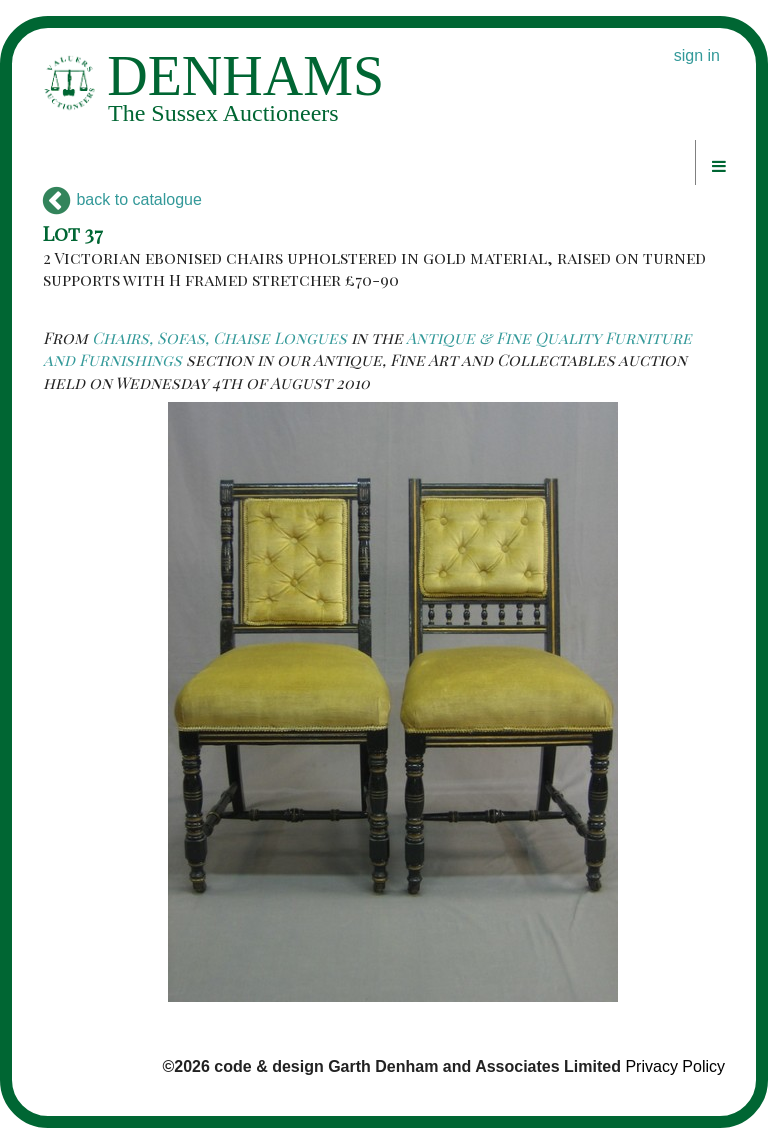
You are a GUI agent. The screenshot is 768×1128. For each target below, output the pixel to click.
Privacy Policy (675, 1066)
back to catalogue (122, 199)
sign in (697, 55)
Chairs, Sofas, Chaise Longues (219, 337)
